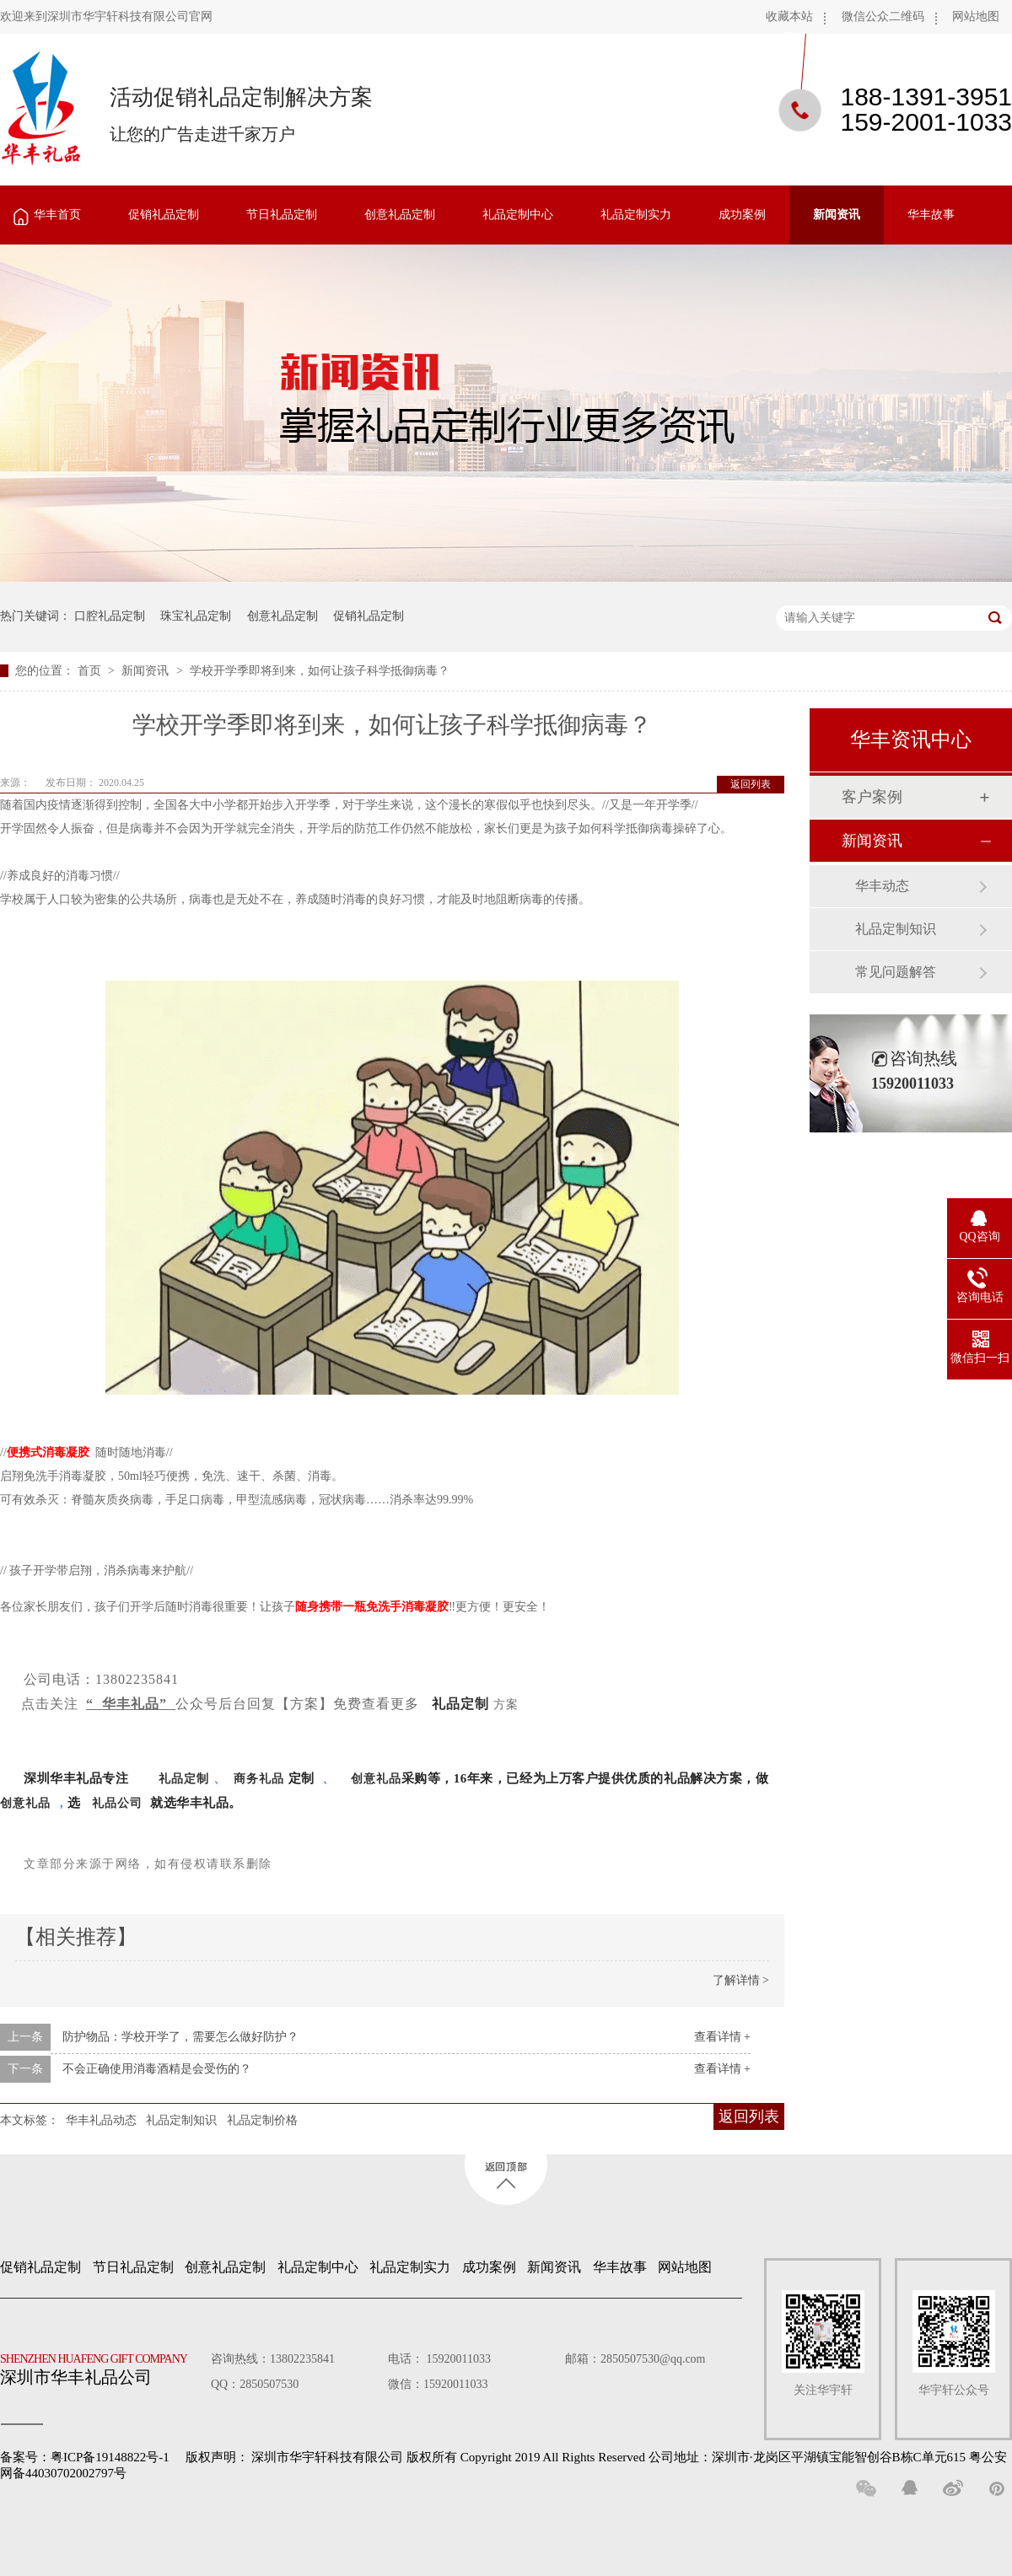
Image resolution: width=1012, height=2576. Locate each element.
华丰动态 (882, 886)
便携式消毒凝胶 (48, 1452)
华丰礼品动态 (101, 2120)
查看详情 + (722, 2036)
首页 (91, 670)
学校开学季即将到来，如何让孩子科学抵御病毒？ (319, 670)
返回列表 (750, 784)
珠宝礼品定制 (195, 616)
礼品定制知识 (181, 2120)
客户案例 (872, 796)
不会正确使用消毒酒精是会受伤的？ (156, 2068)
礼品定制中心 (517, 214)
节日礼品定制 (281, 214)
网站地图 (975, 16)
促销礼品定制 (163, 214)
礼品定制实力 (635, 214)
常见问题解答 (895, 972)
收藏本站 (789, 16)
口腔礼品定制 (109, 616)
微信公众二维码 (883, 16)
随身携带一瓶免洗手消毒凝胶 (372, 1606)
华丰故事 (931, 214)
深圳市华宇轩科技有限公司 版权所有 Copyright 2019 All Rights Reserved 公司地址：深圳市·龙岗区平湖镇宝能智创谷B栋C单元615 (608, 2457)
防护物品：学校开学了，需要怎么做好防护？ (180, 2036)
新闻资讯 (836, 214)
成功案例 (742, 214)
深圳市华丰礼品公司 (100, 2365)
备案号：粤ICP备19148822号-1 (85, 2457)
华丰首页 (57, 214)
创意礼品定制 (399, 214)
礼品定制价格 (262, 2120)
